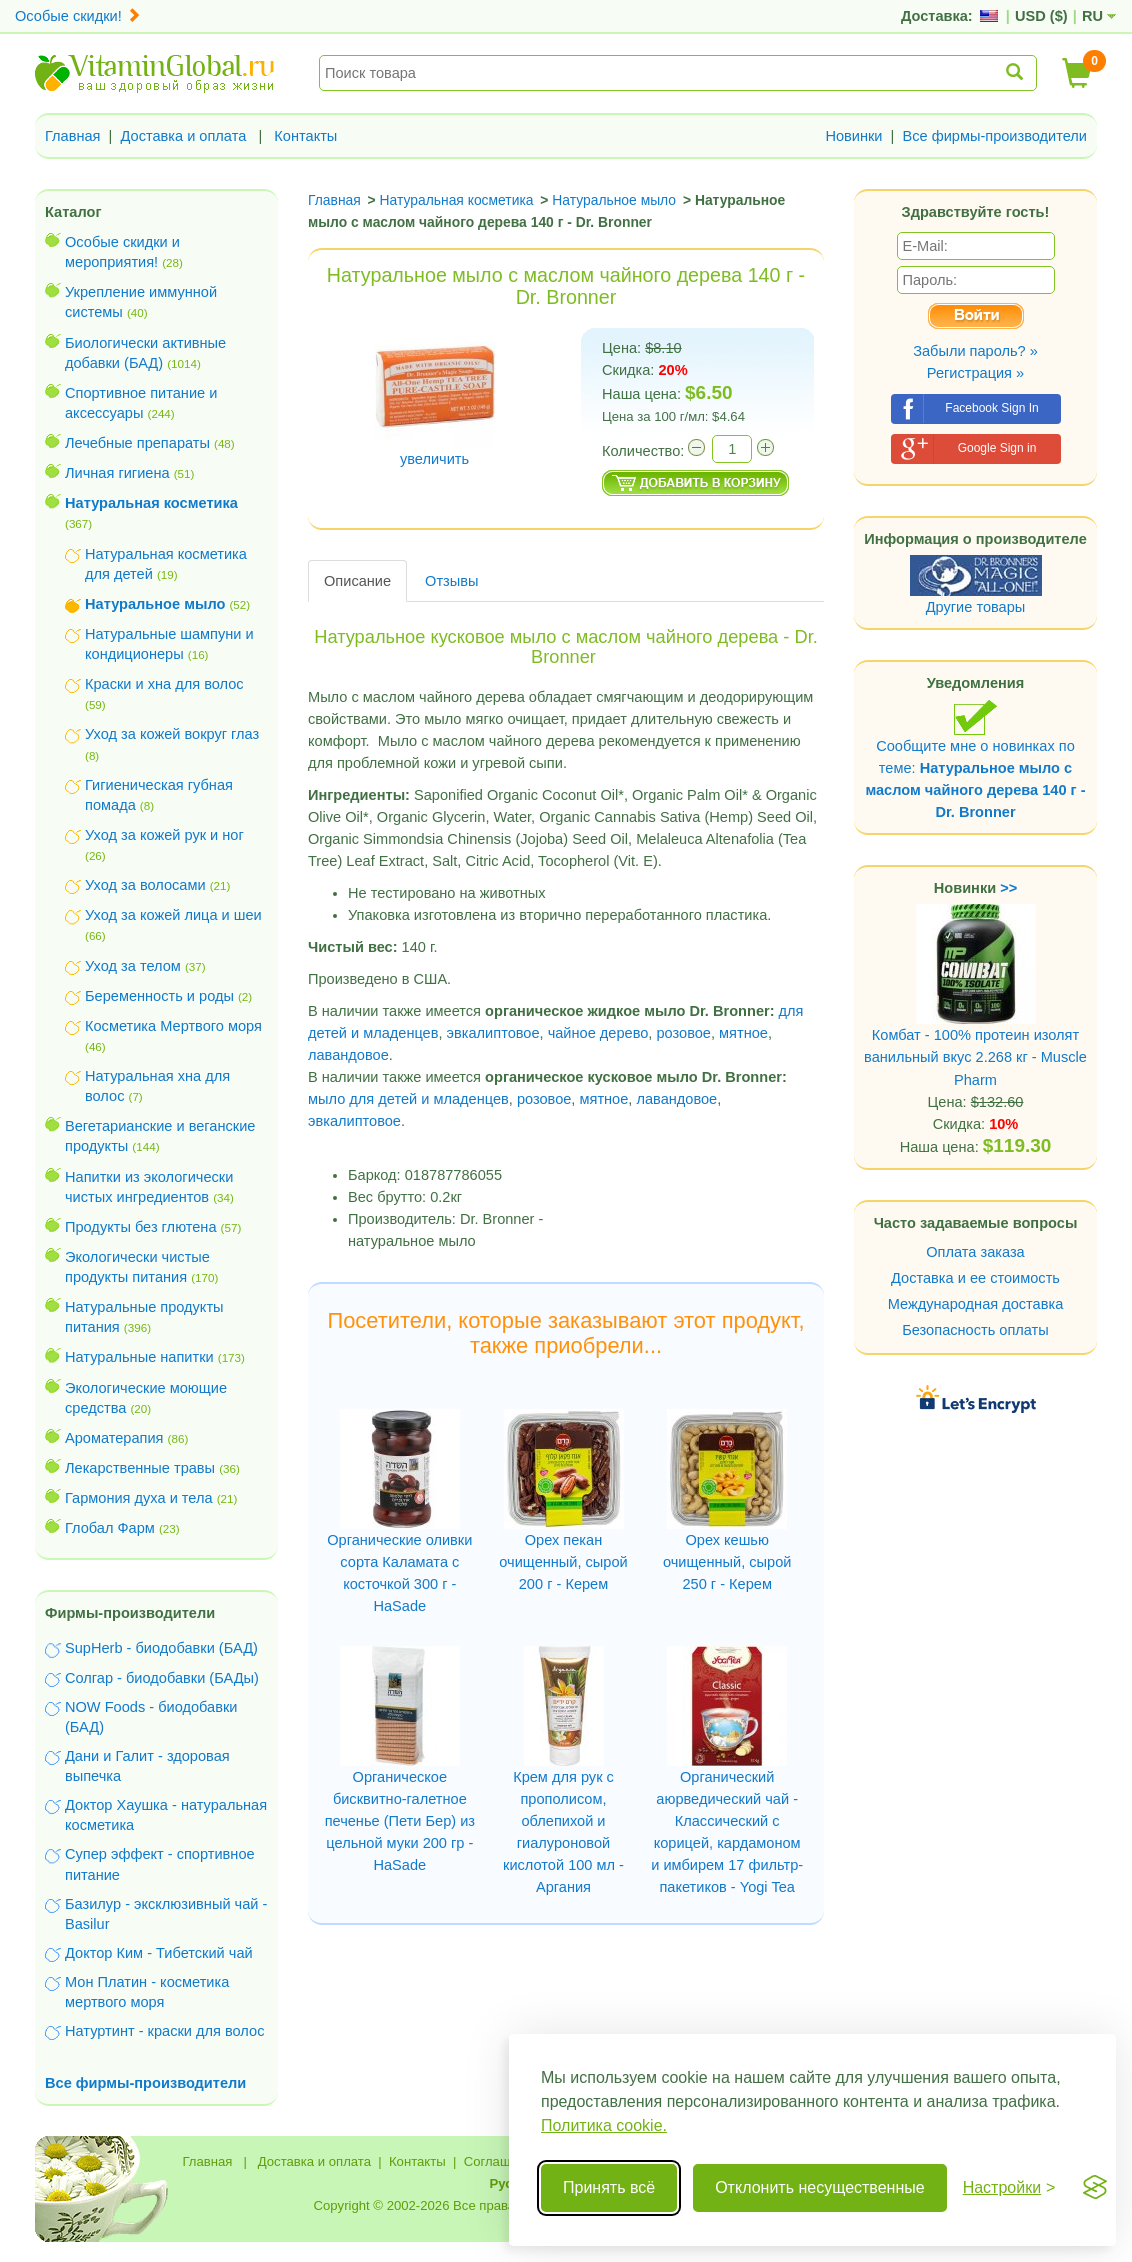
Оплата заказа (975, 1252)
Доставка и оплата (184, 136)
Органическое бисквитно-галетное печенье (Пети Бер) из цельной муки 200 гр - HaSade (400, 1821)
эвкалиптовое (493, 1033)
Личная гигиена (117, 473)
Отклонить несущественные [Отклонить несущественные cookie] (819, 2187)
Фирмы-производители (130, 1613)
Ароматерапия (114, 1438)
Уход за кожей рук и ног (164, 835)
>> (1008, 888)
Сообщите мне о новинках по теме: (975, 759)
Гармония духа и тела (139, 1498)
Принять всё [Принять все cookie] (609, 2187)
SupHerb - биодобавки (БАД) (161, 1648)
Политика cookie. (604, 2125)
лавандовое (348, 1055)
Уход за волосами (145, 885)
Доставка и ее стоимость (975, 1278)
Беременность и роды (159, 996)
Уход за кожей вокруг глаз (172, 734)
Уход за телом (133, 966)
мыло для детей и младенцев (408, 1099)
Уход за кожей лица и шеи (173, 915)
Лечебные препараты (137, 443)
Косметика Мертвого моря (173, 1026)
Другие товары (976, 607)
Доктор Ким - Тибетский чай (159, 1953)
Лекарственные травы (140, 1468)
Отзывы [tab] (451, 581)
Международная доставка (976, 1304)
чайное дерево (598, 1033)
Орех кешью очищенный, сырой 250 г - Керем (727, 1562)
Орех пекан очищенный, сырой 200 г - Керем (563, 1562)
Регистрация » (975, 373)
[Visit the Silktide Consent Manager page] (1095, 2188)
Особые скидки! (78, 16)
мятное (743, 1033)
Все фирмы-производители (994, 136)
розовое (683, 1033)
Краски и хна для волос (164, 684)
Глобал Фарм (110, 1528)
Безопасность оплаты (975, 1330)
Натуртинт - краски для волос (164, 2031)
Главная (73, 136)
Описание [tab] (357, 581)
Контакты (305, 136)
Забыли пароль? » (975, 351)
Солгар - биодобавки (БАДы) (162, 1678)
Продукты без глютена (141, 1227)
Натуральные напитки (139, 1357)
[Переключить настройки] (1009, 2188)
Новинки (853, 136)
